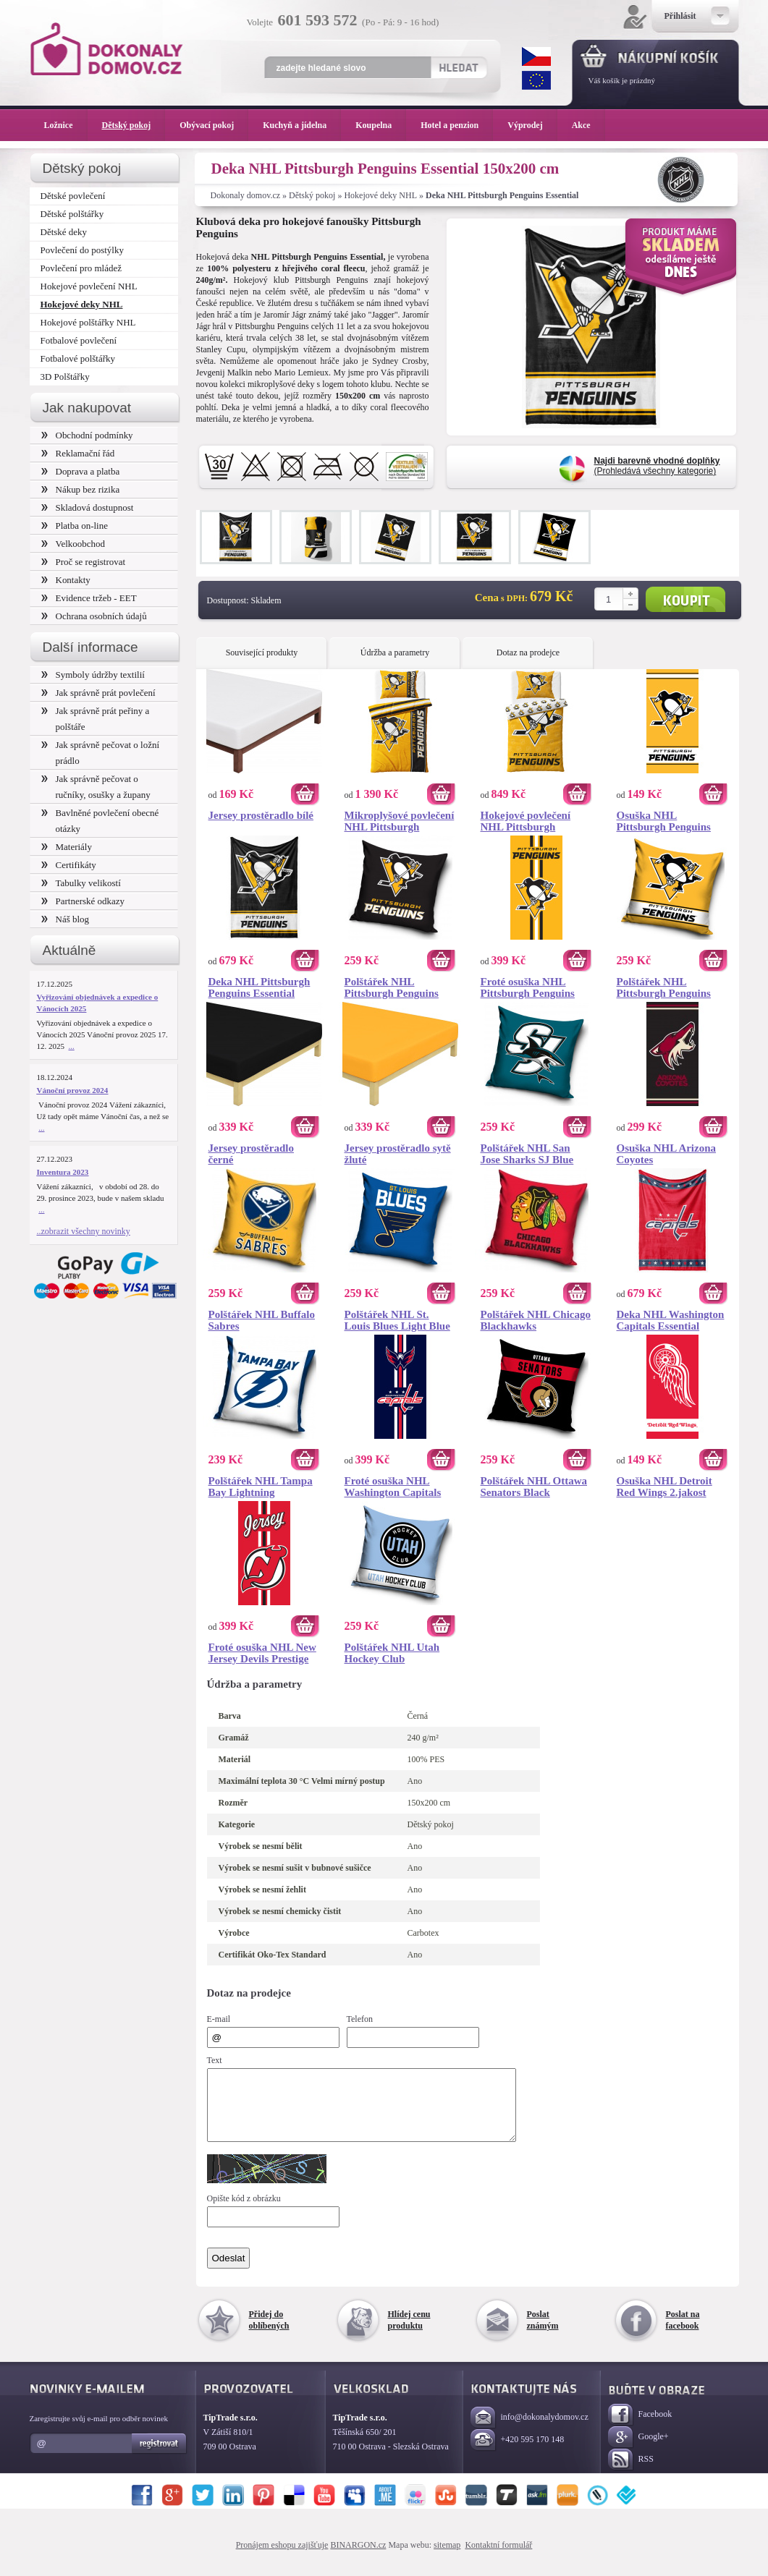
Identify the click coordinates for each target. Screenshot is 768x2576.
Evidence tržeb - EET (89, 597)
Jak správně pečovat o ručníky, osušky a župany (96, 786)
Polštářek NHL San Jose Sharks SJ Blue (527, 1153)
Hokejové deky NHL (380, 195)
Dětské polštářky (72, 213)
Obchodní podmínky (87, 435)
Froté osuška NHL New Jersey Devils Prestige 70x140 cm (262, 1653)
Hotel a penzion (457, 125)
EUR (536, 80)
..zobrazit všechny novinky (83, 1231)
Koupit (685, 599)
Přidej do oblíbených (269, 2333)
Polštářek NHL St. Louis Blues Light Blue (397, 1320)
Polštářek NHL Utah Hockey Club (392, 1653)
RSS (631, 2473)
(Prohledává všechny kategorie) (657, 466)
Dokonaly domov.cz (246, 195)
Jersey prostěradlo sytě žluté (398, 1153)
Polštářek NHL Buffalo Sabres (262, 1320)
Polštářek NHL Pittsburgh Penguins (664, 987)
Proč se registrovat (83, 561)
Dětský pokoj (312, 195)
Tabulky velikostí (81, 882)
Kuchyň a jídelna (302, 125)
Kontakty (65, 579)
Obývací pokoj (214, 125)
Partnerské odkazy (83, 901)
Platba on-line (74, 525)
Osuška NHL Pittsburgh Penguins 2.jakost (664, 821)
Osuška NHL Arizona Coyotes (667, 1153)
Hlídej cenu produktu (409, 2333)
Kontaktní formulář (498, 2558)
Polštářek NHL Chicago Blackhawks (536, 1320)
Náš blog (65, 919)
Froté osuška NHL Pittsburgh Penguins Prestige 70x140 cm (528, 987)
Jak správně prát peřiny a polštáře (95, 718)
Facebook (640, 2428)
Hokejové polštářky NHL (88, 322)
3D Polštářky (65, 376)
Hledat (458, 67)
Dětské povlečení (73, 195)
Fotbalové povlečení (79, 340)
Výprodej (532, 125)
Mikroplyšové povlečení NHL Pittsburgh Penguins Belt (400, 821)
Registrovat (159, 2456)
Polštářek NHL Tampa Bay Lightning (260, 1486)
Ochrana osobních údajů (94, 616)
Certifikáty (68, 864)
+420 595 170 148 (517, 2453)
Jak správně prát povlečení (98, 692)
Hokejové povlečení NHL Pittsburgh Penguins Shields (526, 821)
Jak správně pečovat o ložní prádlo (100, 752)
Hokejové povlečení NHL (89, 286)
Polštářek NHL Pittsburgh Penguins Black (392, 987)
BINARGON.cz (358, 2558)
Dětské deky (64, 231)
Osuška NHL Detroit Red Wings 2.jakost (664, 1486)
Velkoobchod (73, 543)
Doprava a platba (80, 471)
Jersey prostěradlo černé (251, 1153)
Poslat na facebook (683, 2333)
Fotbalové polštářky (78, 358)
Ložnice (66, 125)
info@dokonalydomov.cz (529, 2431)
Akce (583, 125)
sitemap (447, 2558)
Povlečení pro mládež (81, 268)
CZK (536, 56)
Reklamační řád (78, 453)
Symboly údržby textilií (93, 674)
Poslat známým (543, 2333)
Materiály (66, 846)
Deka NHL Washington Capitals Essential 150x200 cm (671, 1320)
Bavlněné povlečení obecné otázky (100, 820)
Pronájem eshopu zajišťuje (282, 2558)
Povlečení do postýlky (82, 250)
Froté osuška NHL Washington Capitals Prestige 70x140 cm (393, 1486)
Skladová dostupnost (87, 507)
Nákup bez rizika (80, 489)
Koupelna (380, 125)
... (72, 1046)
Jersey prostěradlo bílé (261, 815)
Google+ (638, 2450)
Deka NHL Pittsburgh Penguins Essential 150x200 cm (259, 987)
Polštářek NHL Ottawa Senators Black (534, 1486)
